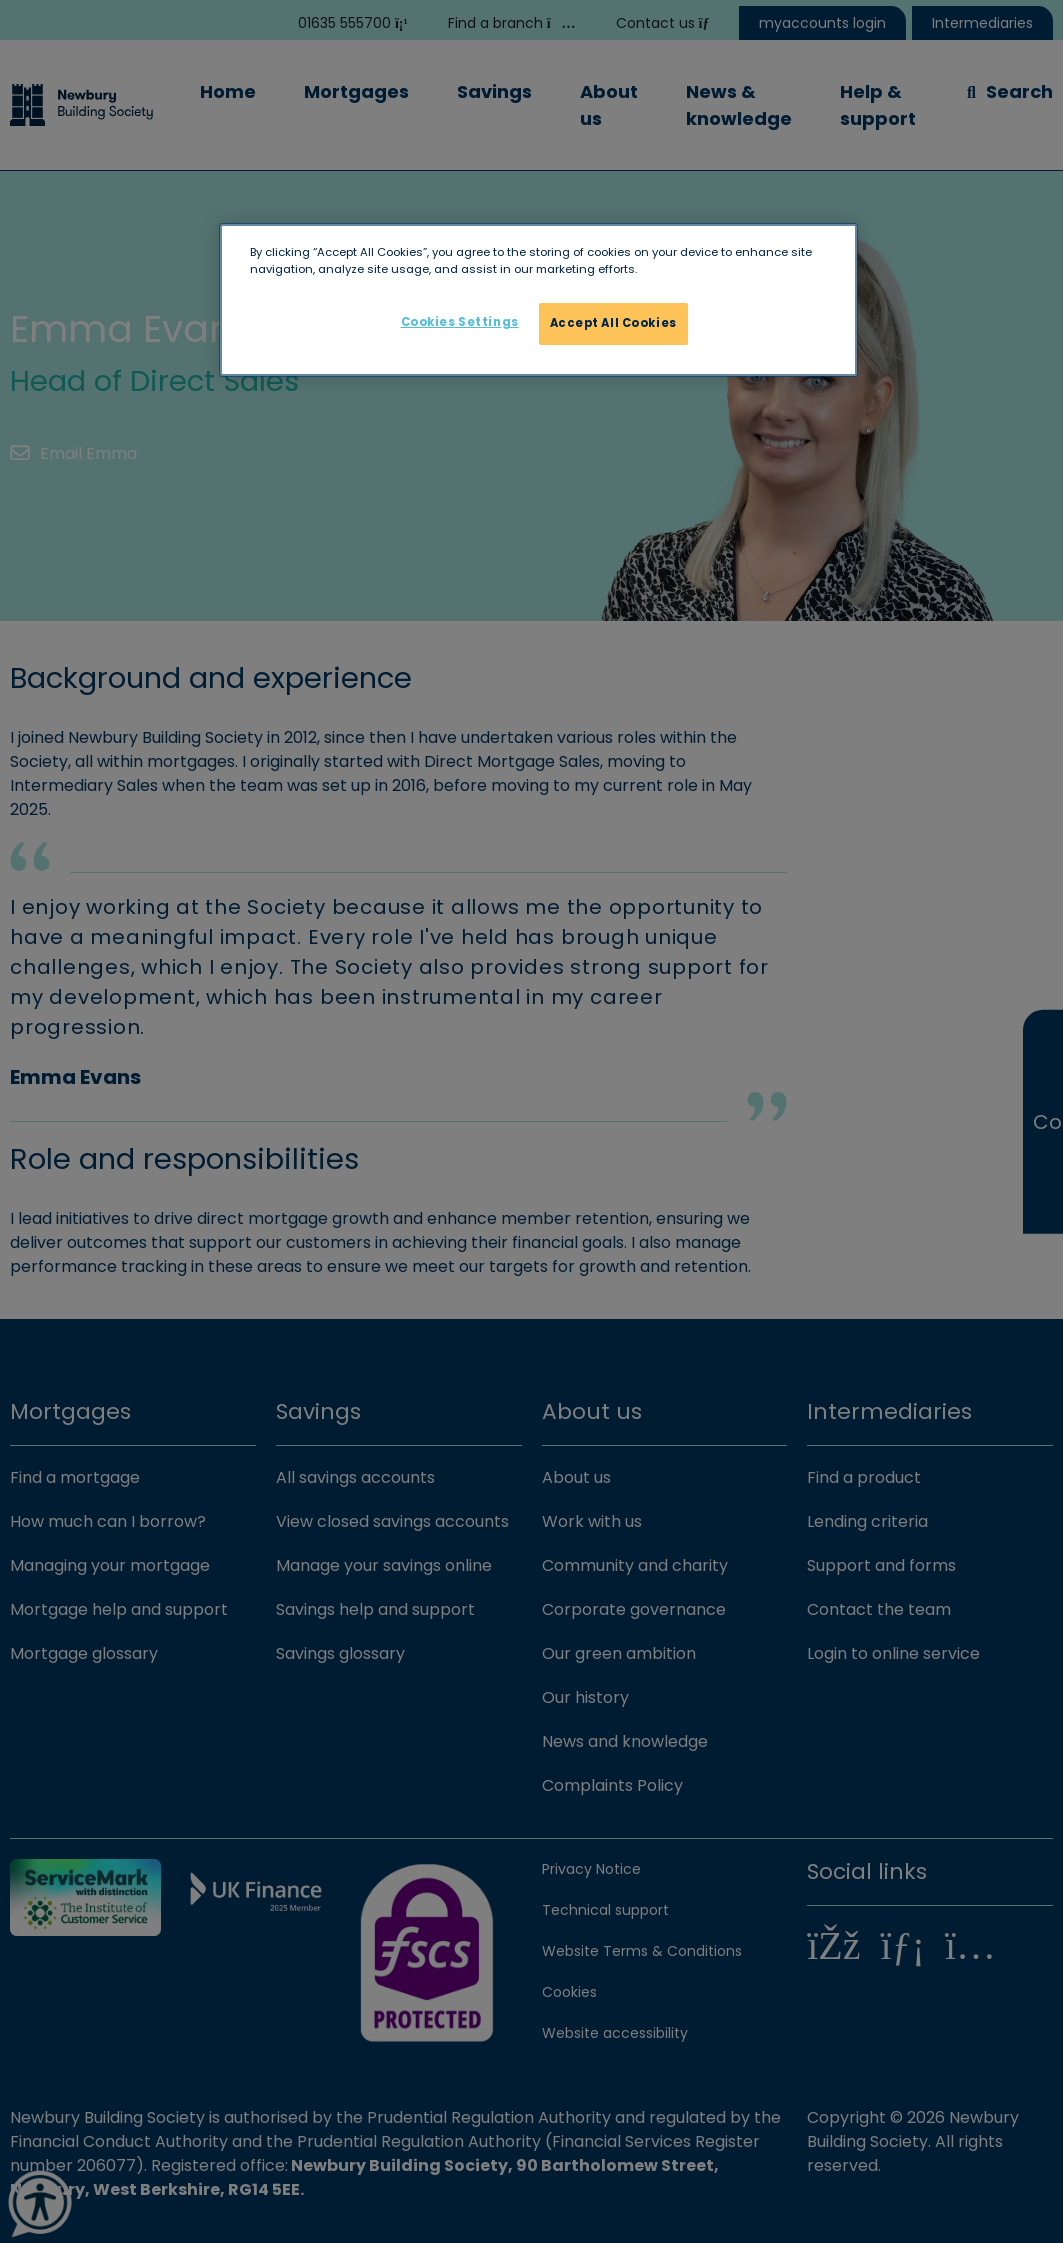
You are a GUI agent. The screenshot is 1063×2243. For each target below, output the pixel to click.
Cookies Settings (460, 322)
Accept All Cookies (613, 323)
